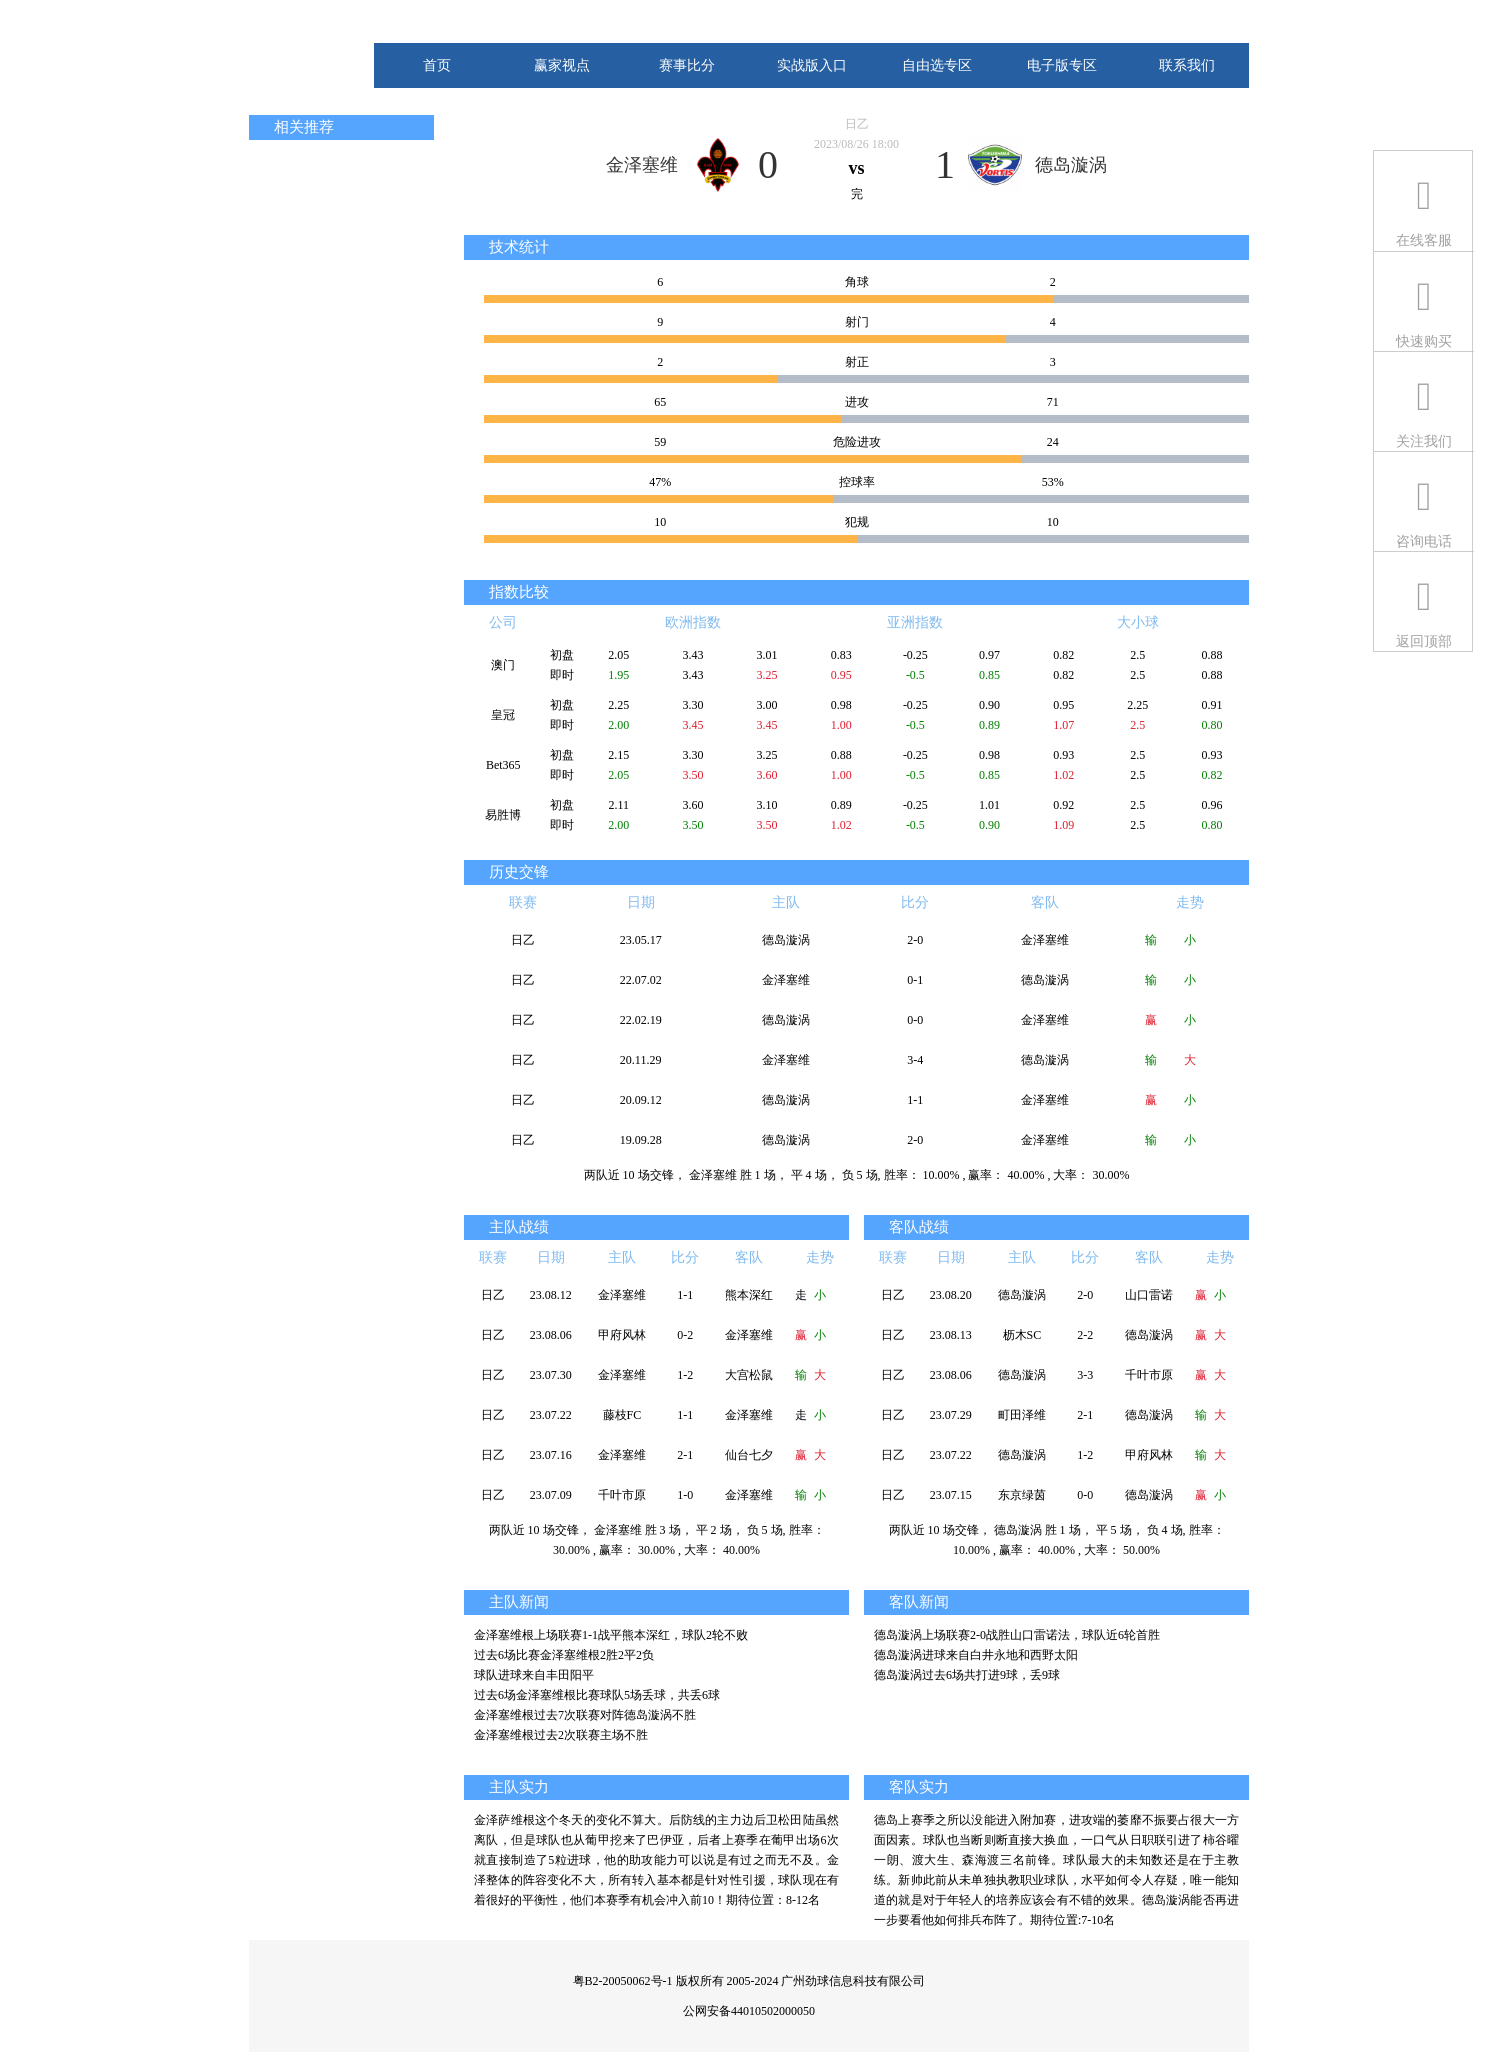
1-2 (685, 1375)
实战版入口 (812, 65)
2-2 (1085, 1335)
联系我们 (1187, 65)
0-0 (915, 1020)
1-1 (915, 1100)
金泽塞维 (642, 165)
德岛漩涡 (1071, 165)
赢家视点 (562, 65)
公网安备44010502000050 (749, 2011)
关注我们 (1424, 441)
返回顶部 (1424, 641)
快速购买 (1424, 341)
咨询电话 (1424, 541)
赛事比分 (687, 65)
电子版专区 (1062, 65)
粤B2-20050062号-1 (623, 1981)
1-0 (685, 1495)
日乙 (857, 124)
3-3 (1085, 1375)
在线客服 (1424, 240)
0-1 (915, 980)
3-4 (915, 1060)
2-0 (915, 940)
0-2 (685, 1335)
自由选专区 (937, 65)
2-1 (685, 1455)
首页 (437, 65)
